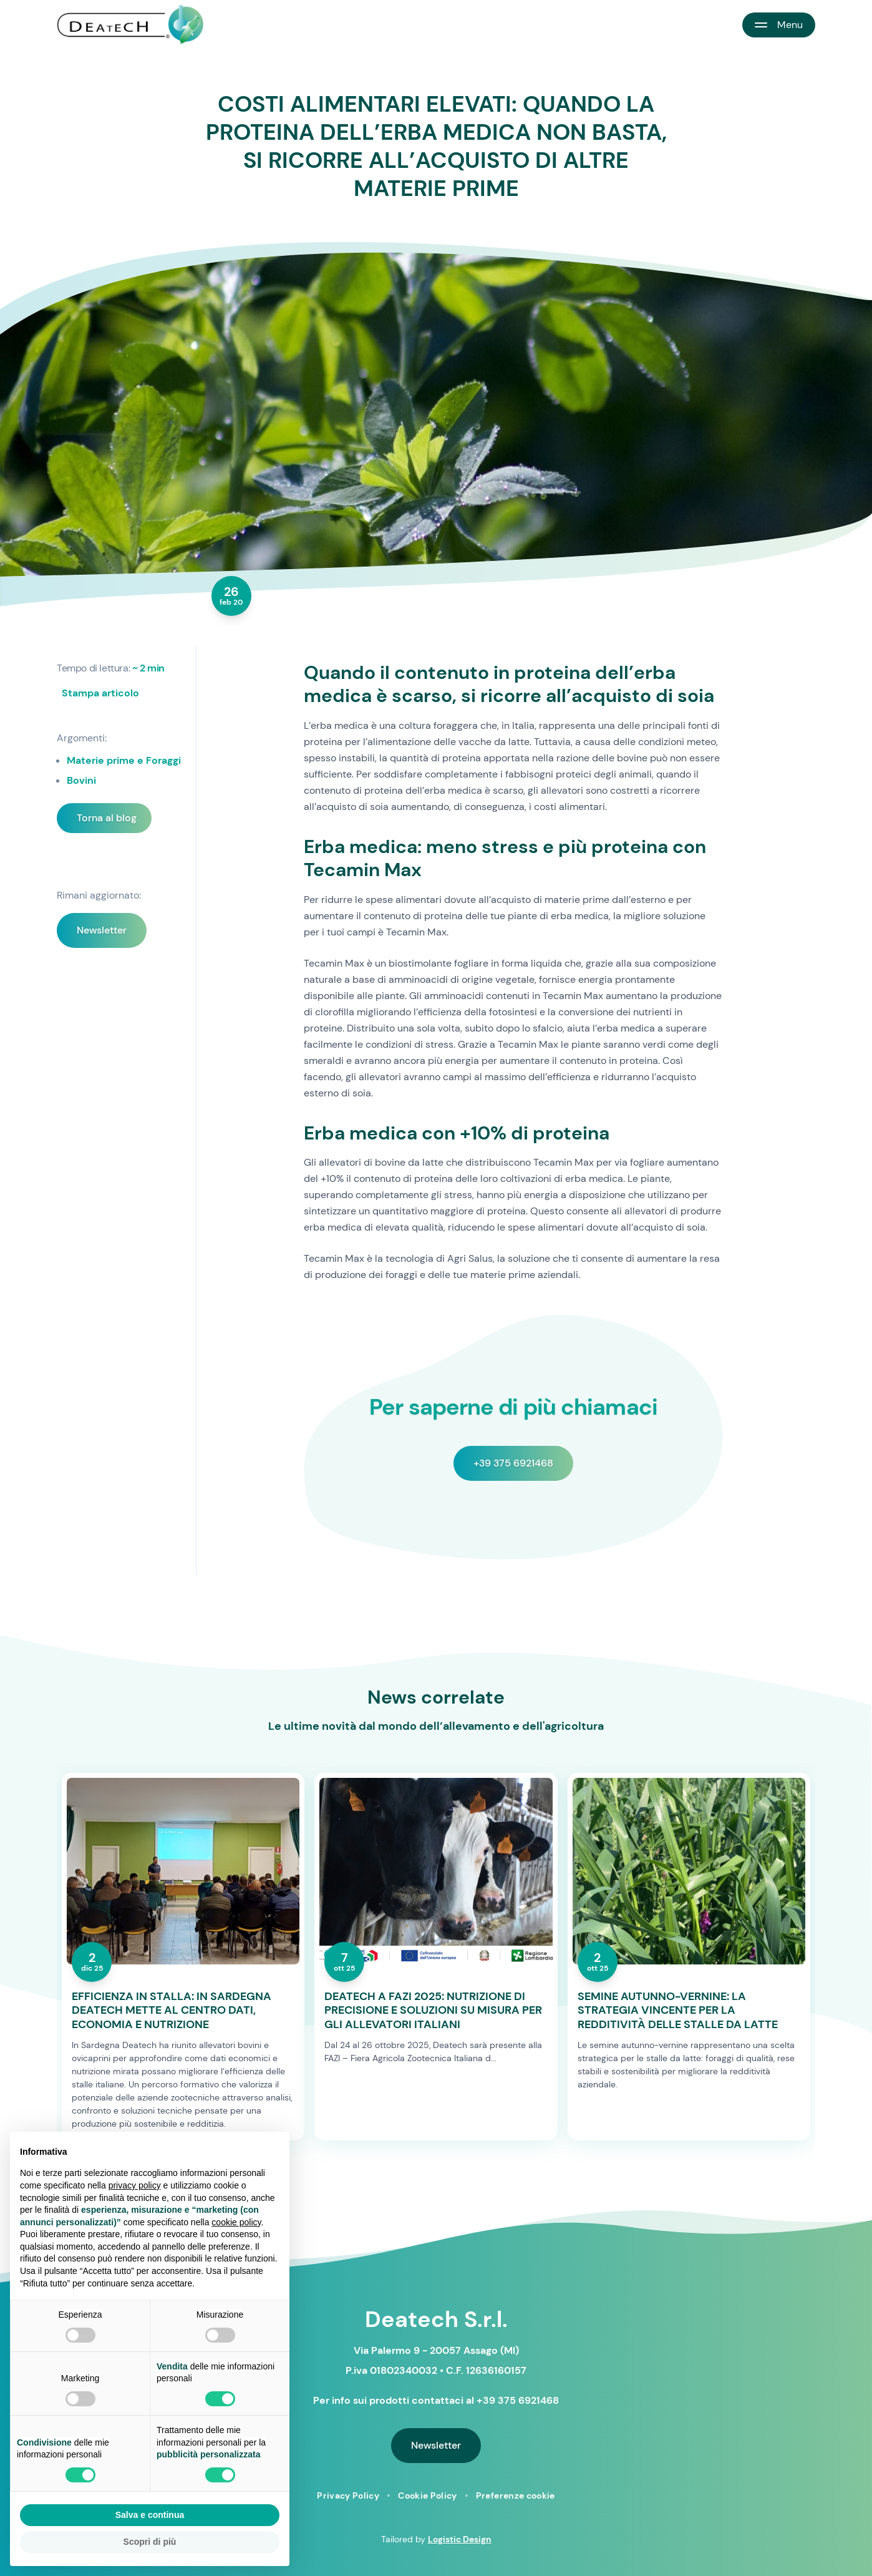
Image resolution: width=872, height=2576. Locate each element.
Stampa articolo (100, 693)
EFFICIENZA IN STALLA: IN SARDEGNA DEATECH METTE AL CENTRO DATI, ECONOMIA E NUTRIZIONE (171, 2010)
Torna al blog (107, 817)
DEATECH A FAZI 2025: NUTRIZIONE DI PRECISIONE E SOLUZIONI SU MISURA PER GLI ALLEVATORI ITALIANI (433, 2010)
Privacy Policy (348, 2495)
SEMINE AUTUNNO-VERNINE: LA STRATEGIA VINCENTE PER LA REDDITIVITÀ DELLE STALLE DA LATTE (678, 2010)
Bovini (81, 780)
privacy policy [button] (135, 2185)
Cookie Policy (427, 2495)
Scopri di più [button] (150, 2542)
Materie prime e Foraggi (124, 760)
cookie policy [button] (236, 2222)
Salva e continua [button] (149, 2515)
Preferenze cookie (515, 2495)
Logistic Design (460, 2539)
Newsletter (102, 930)
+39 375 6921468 (513, 1463)
